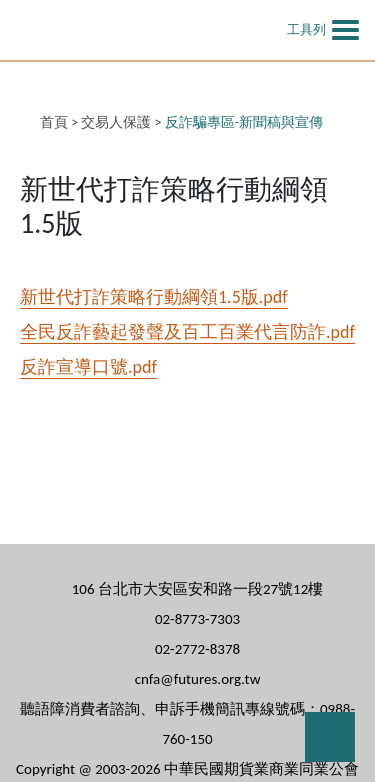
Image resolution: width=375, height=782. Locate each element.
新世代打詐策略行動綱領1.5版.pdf (154, 297)
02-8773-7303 (197, 619)
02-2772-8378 (197, 649)
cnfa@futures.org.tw (198, 679)
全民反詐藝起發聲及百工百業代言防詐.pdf (187, 332)
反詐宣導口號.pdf (88, 367)
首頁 (54, 122)
